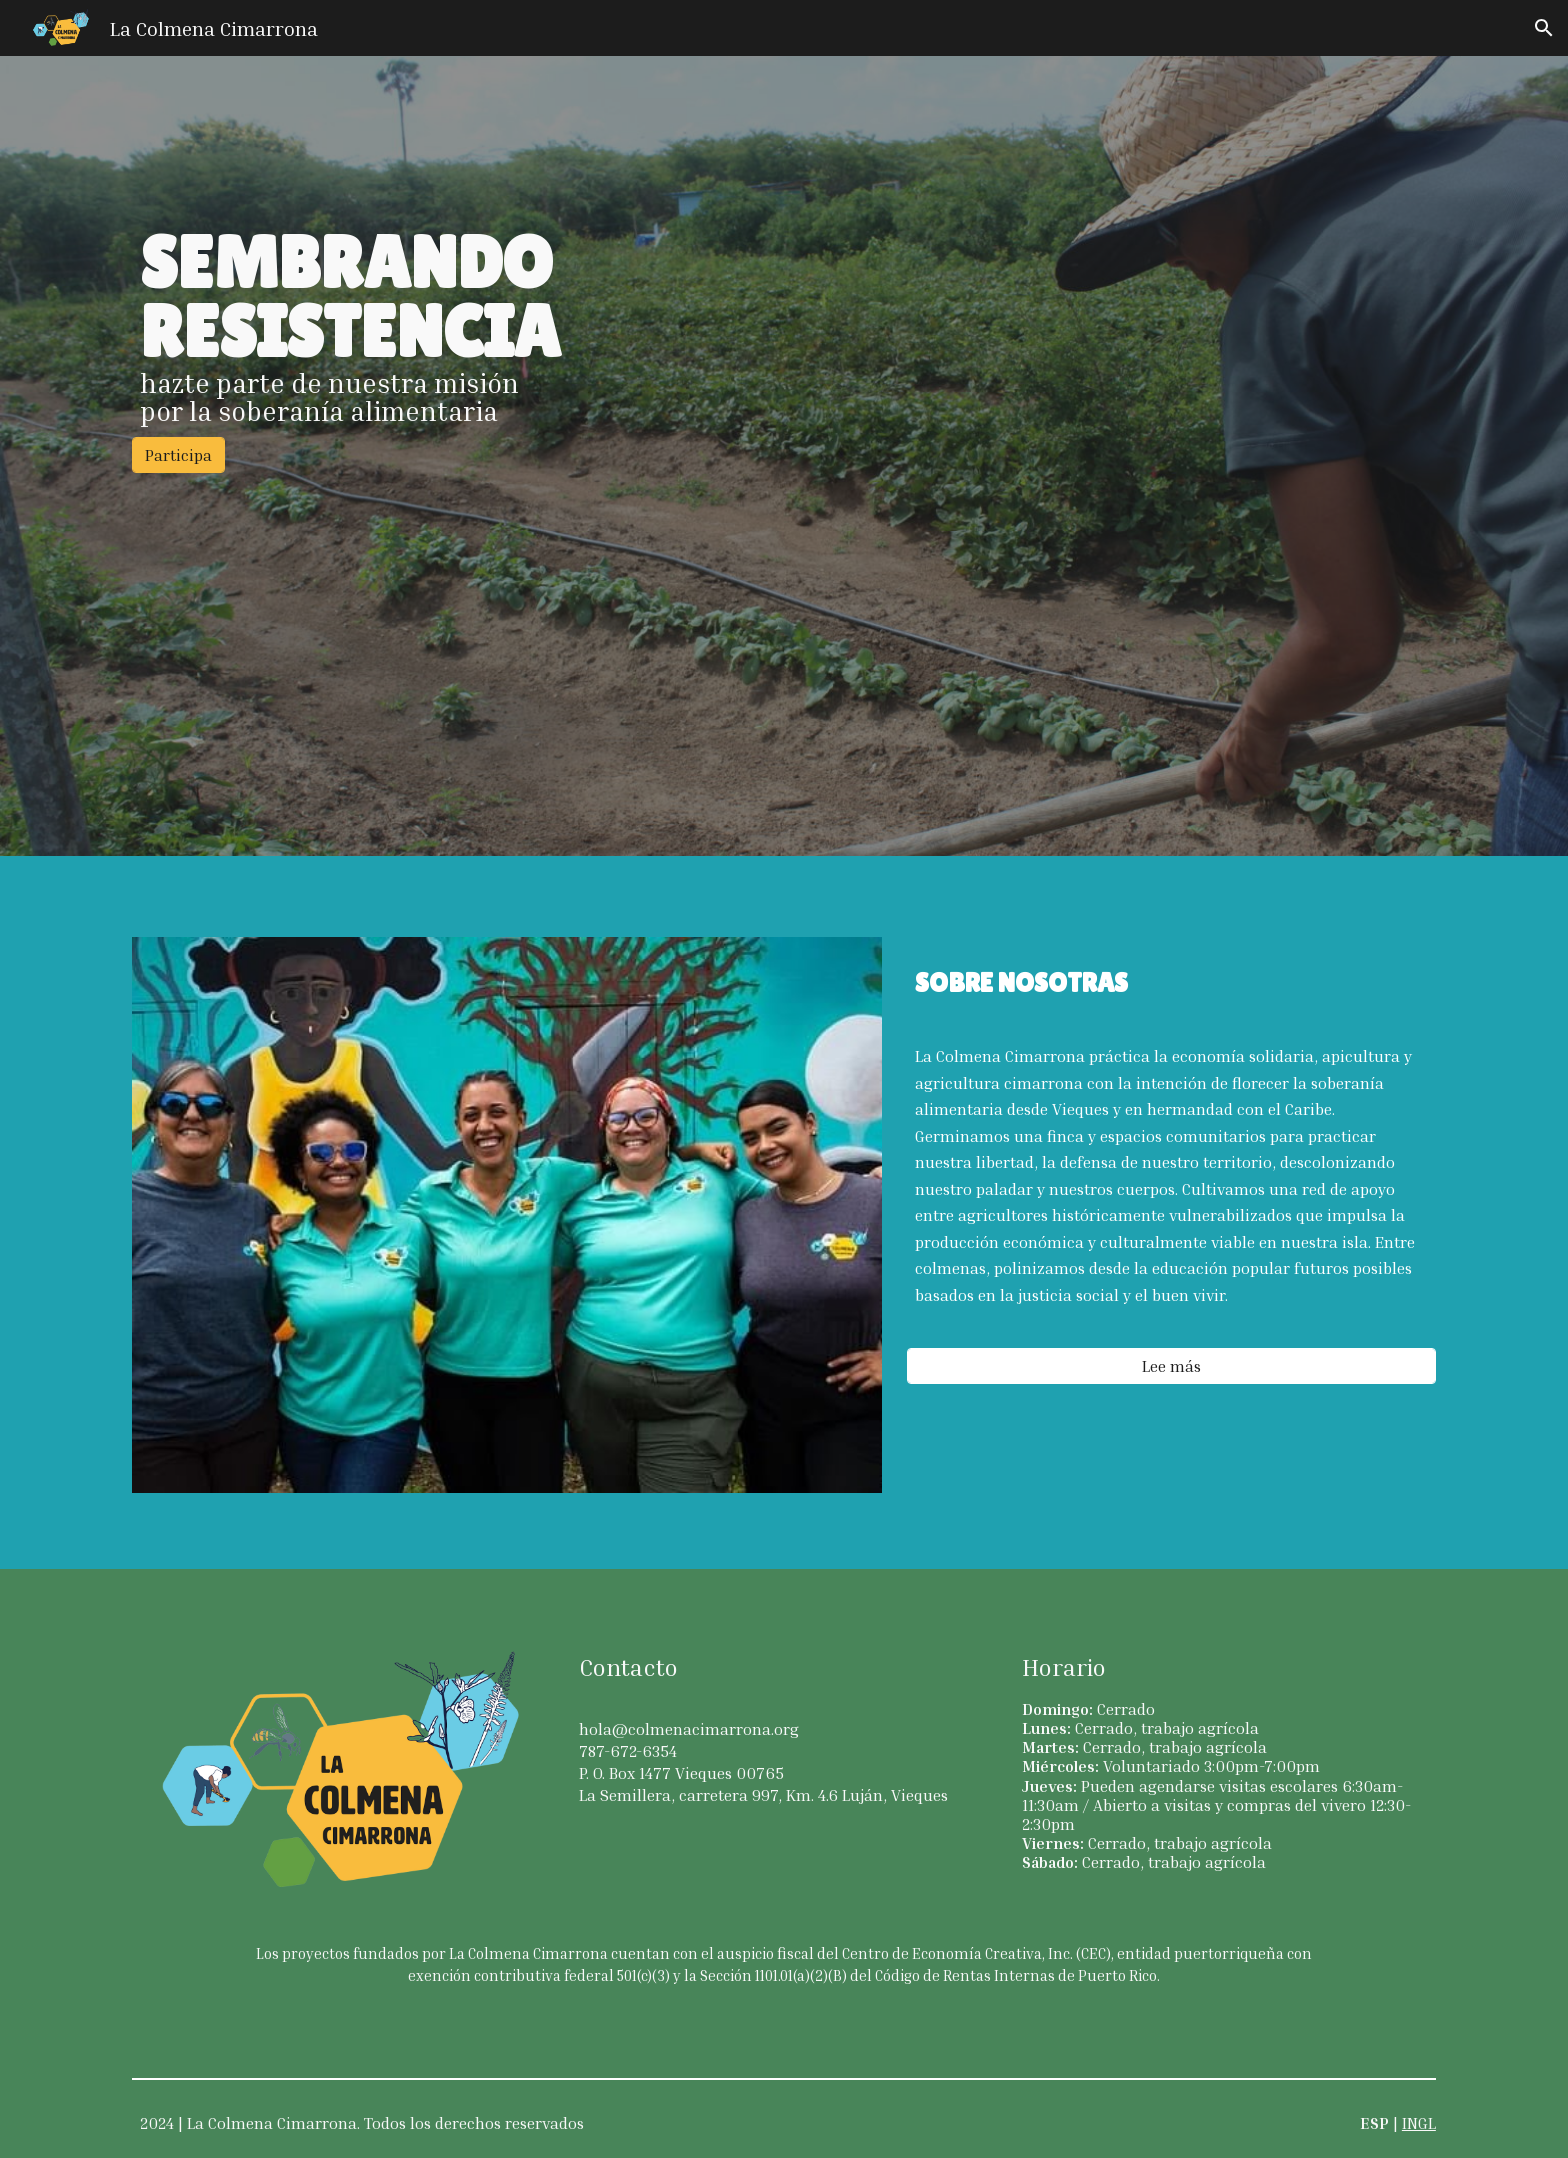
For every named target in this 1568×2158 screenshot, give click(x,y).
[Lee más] (1171, 1366)
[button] (1544, 28)
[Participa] (178, 455)
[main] (783, 327)
